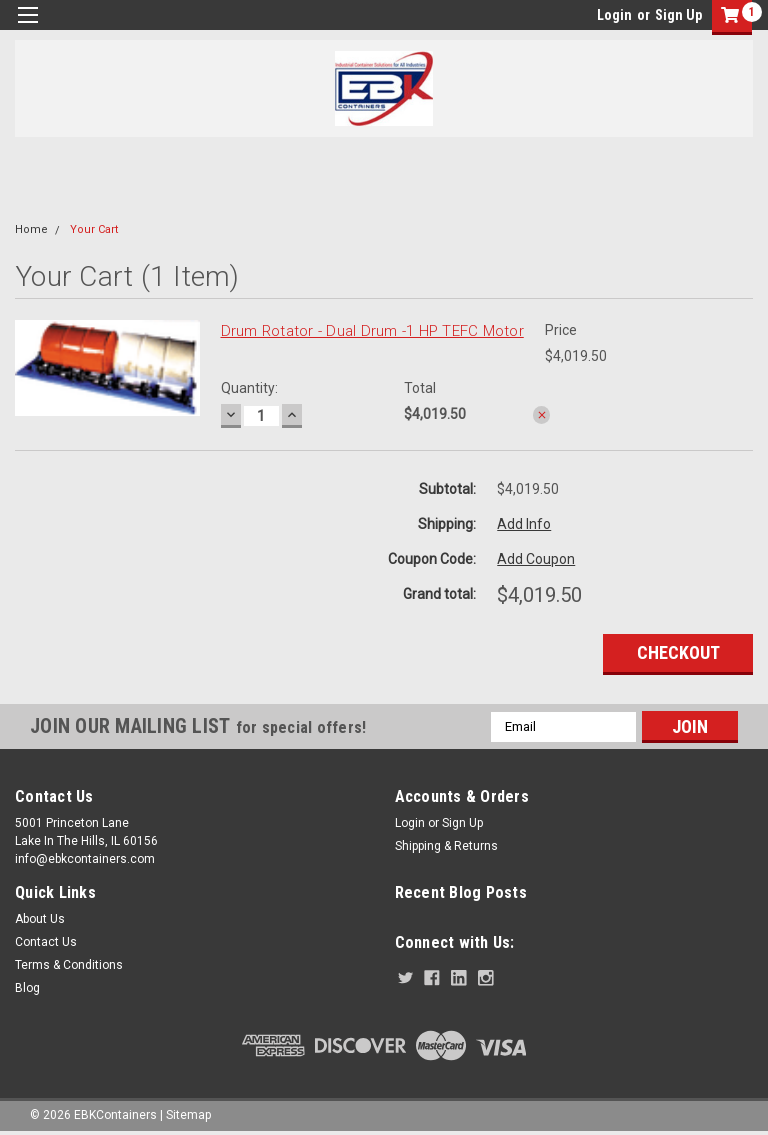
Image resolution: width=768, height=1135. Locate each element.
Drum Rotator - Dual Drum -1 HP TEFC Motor (372, 331)
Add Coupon (536, 559)
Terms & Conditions (69, 965)
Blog (27, 988)
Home (31, 229)
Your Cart (94, 229)
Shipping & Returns (446, 846)
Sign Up (678, 15)
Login (614, 15)
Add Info (524, 524)
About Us (40, 919)
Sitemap (188, 1115)
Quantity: (249, 388)
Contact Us (46, 942)
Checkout (678, 652)
